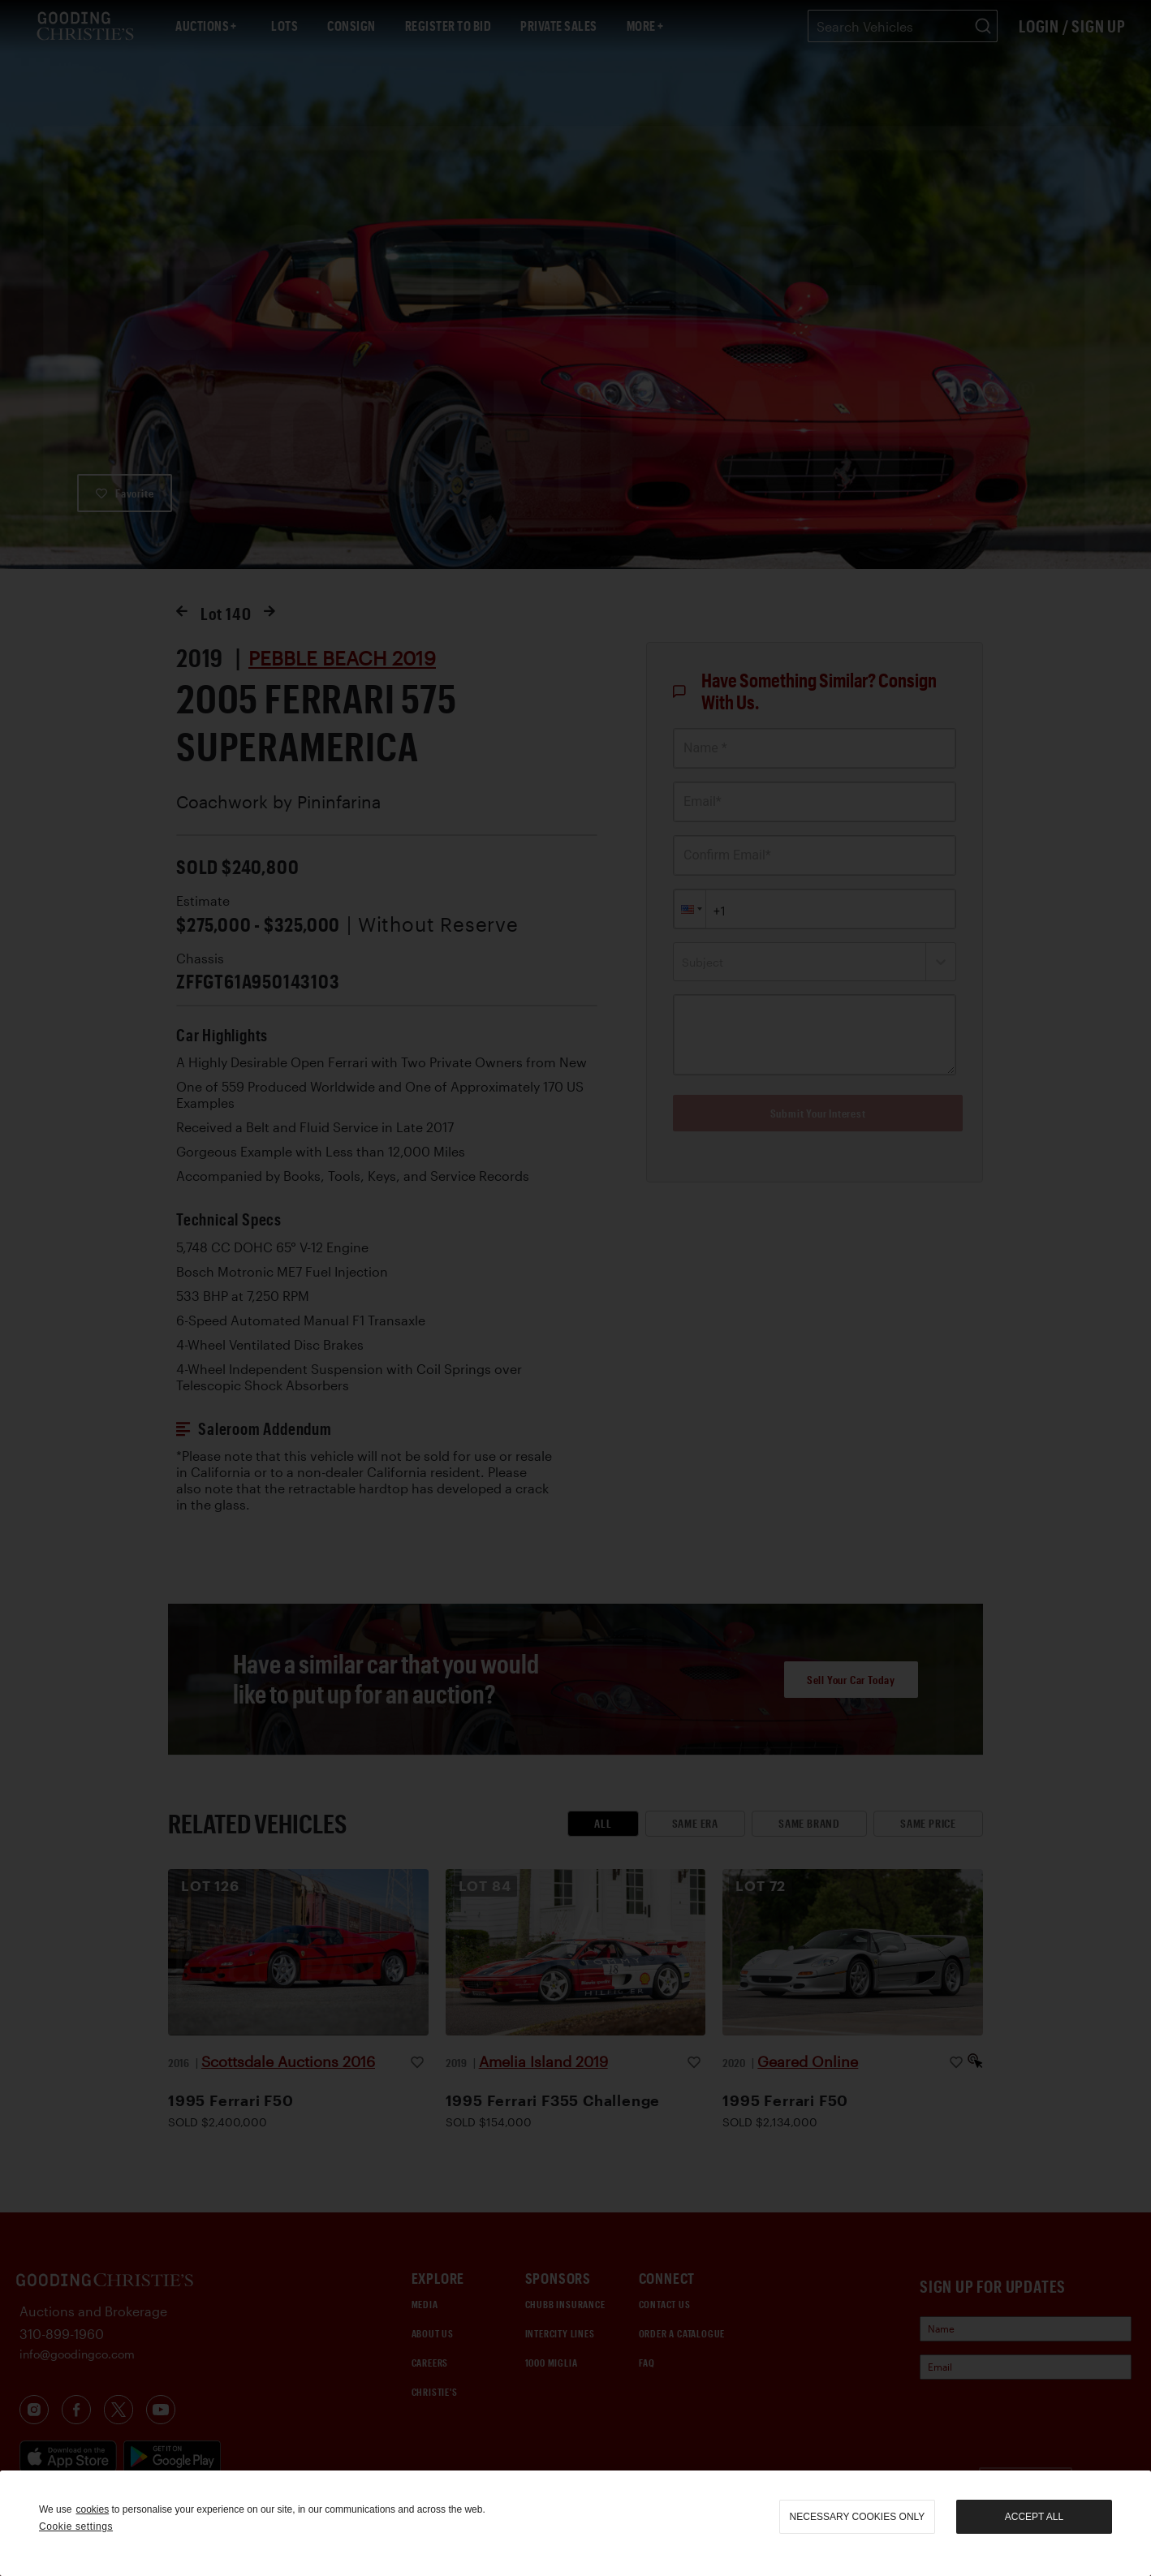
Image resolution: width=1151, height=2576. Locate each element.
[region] (575, 2523)
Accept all (1034, 2516)
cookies (92, 2509)
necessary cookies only (857, 2516)
